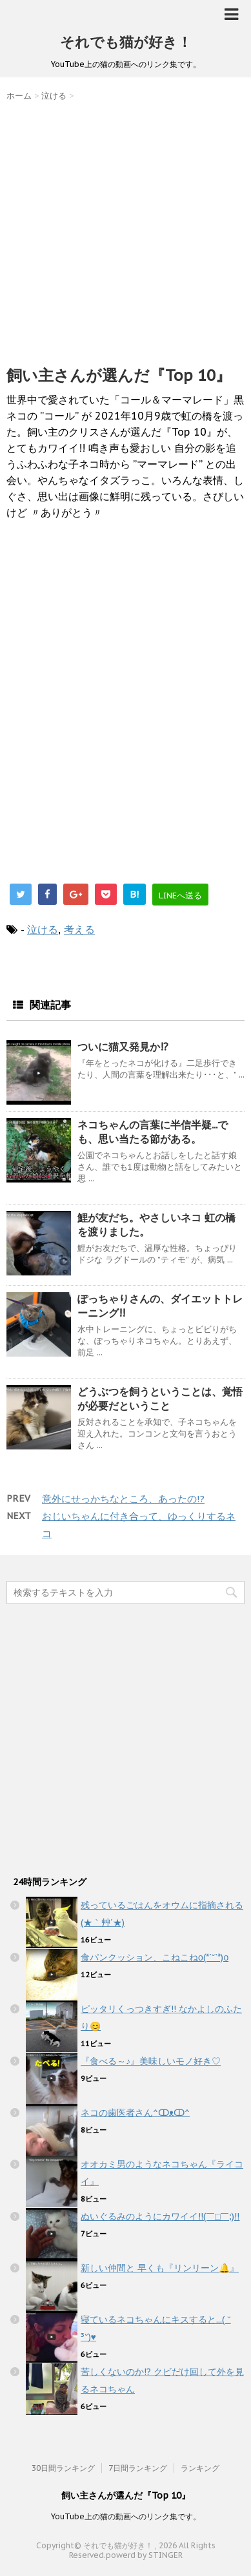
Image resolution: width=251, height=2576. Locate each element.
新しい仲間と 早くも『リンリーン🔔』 (160, 2268)
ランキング (200, 2468)
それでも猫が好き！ (126, 42)
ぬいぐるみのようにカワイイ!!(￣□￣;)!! (160, 2216)
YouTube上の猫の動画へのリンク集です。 (126, 2516)
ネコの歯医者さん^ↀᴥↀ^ (135, 2112)
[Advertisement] (125, 230)
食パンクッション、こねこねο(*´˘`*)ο (154, 1957)
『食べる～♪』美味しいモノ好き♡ (151, 2061)
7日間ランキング (137, 2468)
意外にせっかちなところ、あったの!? (123, 1499)
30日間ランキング (63, 2468)
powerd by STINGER (144, 2555)
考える (79, 929)
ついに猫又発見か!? (122, 1046)
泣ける (42, 929)
